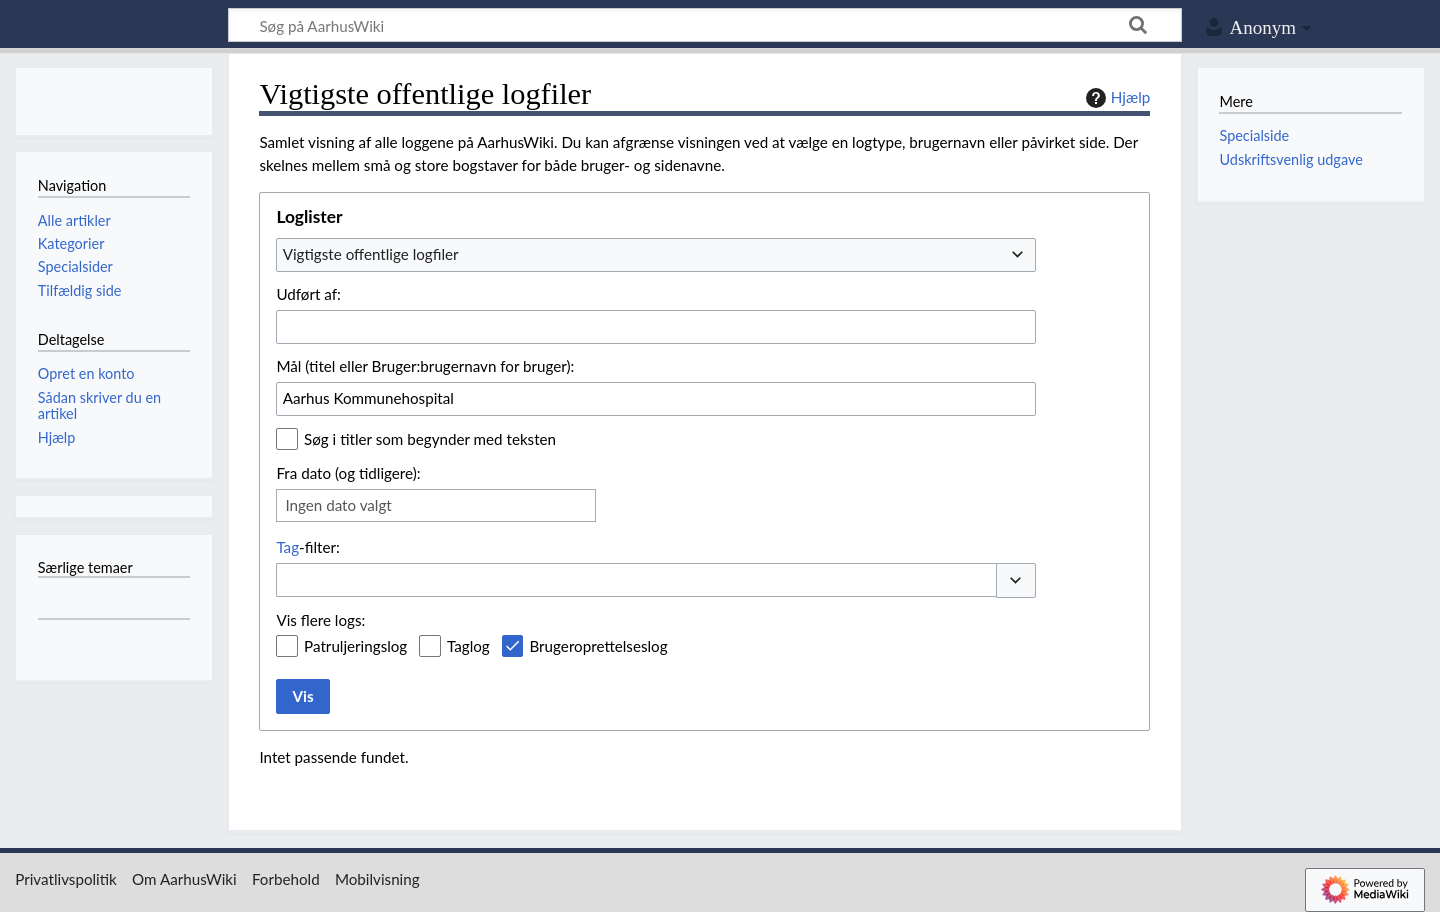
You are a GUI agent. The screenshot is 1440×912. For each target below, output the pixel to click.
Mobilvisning (377, 879)
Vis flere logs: (320, 620)
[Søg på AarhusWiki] (705, 25)
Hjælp (1115, 98)
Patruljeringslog (355, 646)
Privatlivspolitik (66, 879)
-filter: (307, 547)
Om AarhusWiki (184, 879)
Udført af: (308, 294)
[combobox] (656, 255)
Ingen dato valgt (338, 505)
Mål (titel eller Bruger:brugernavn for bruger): (425, 366)
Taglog (468, 646)
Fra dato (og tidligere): (348, 473)
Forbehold (286, 879)
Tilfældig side (80, 290)
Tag (287, 547)
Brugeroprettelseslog (598, 646)
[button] (1016, 580)
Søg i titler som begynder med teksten (430, 439)
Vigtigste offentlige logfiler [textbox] (371, 254)
